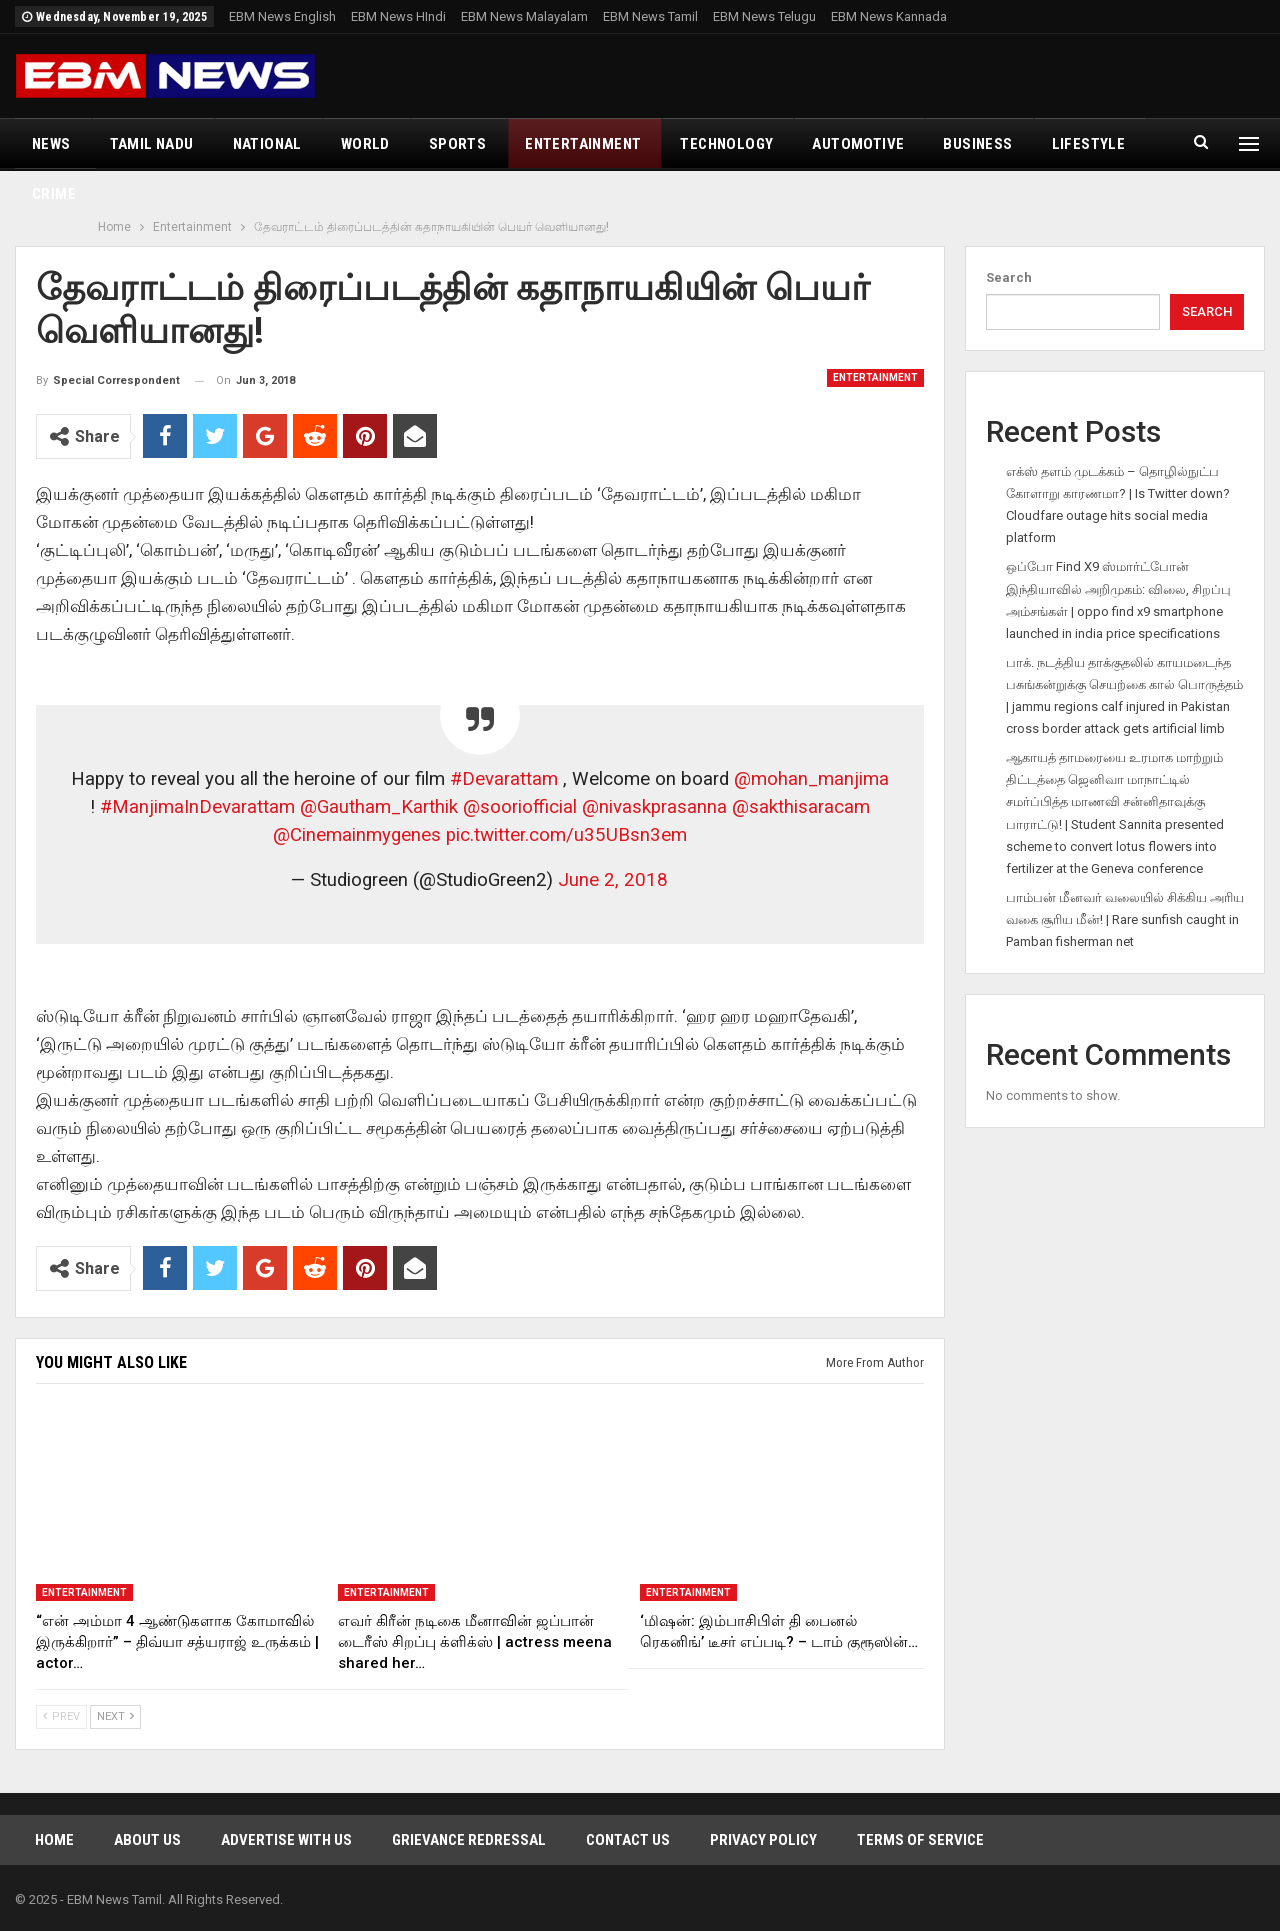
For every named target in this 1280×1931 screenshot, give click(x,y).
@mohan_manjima (811, 779)
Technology (726, 144)
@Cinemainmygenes (357, 835)
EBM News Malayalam (524, 16)
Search (1009, 277)
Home (54, 1840)
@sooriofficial (520, 807)
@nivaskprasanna (654, 807)
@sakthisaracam (801, 807)
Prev (61, 1716)
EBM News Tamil (650, 16)
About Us (147, 1840)
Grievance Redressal (469, 1840)
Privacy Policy (763, 1840)
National (267, 144)
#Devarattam (504, 779)
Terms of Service (920, 1840)
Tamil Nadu (152, 144)
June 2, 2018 (613, 880)
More (1072, 144)
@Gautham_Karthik (379, 807)
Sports (457, 144)
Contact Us (628, 1840)
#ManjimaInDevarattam (197, 807)
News (51, 144)
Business (977, 144)
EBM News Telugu (764, 16)
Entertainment (583, 144)
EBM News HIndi (398, 16)
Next (115, 1716)
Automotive (858, 144)
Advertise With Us (286, 1840)
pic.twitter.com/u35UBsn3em (566, 835)
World (365, 144)
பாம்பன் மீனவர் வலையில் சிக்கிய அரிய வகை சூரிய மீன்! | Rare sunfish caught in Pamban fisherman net (1125, 919)
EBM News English (282, 16)
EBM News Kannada (889, 16)
